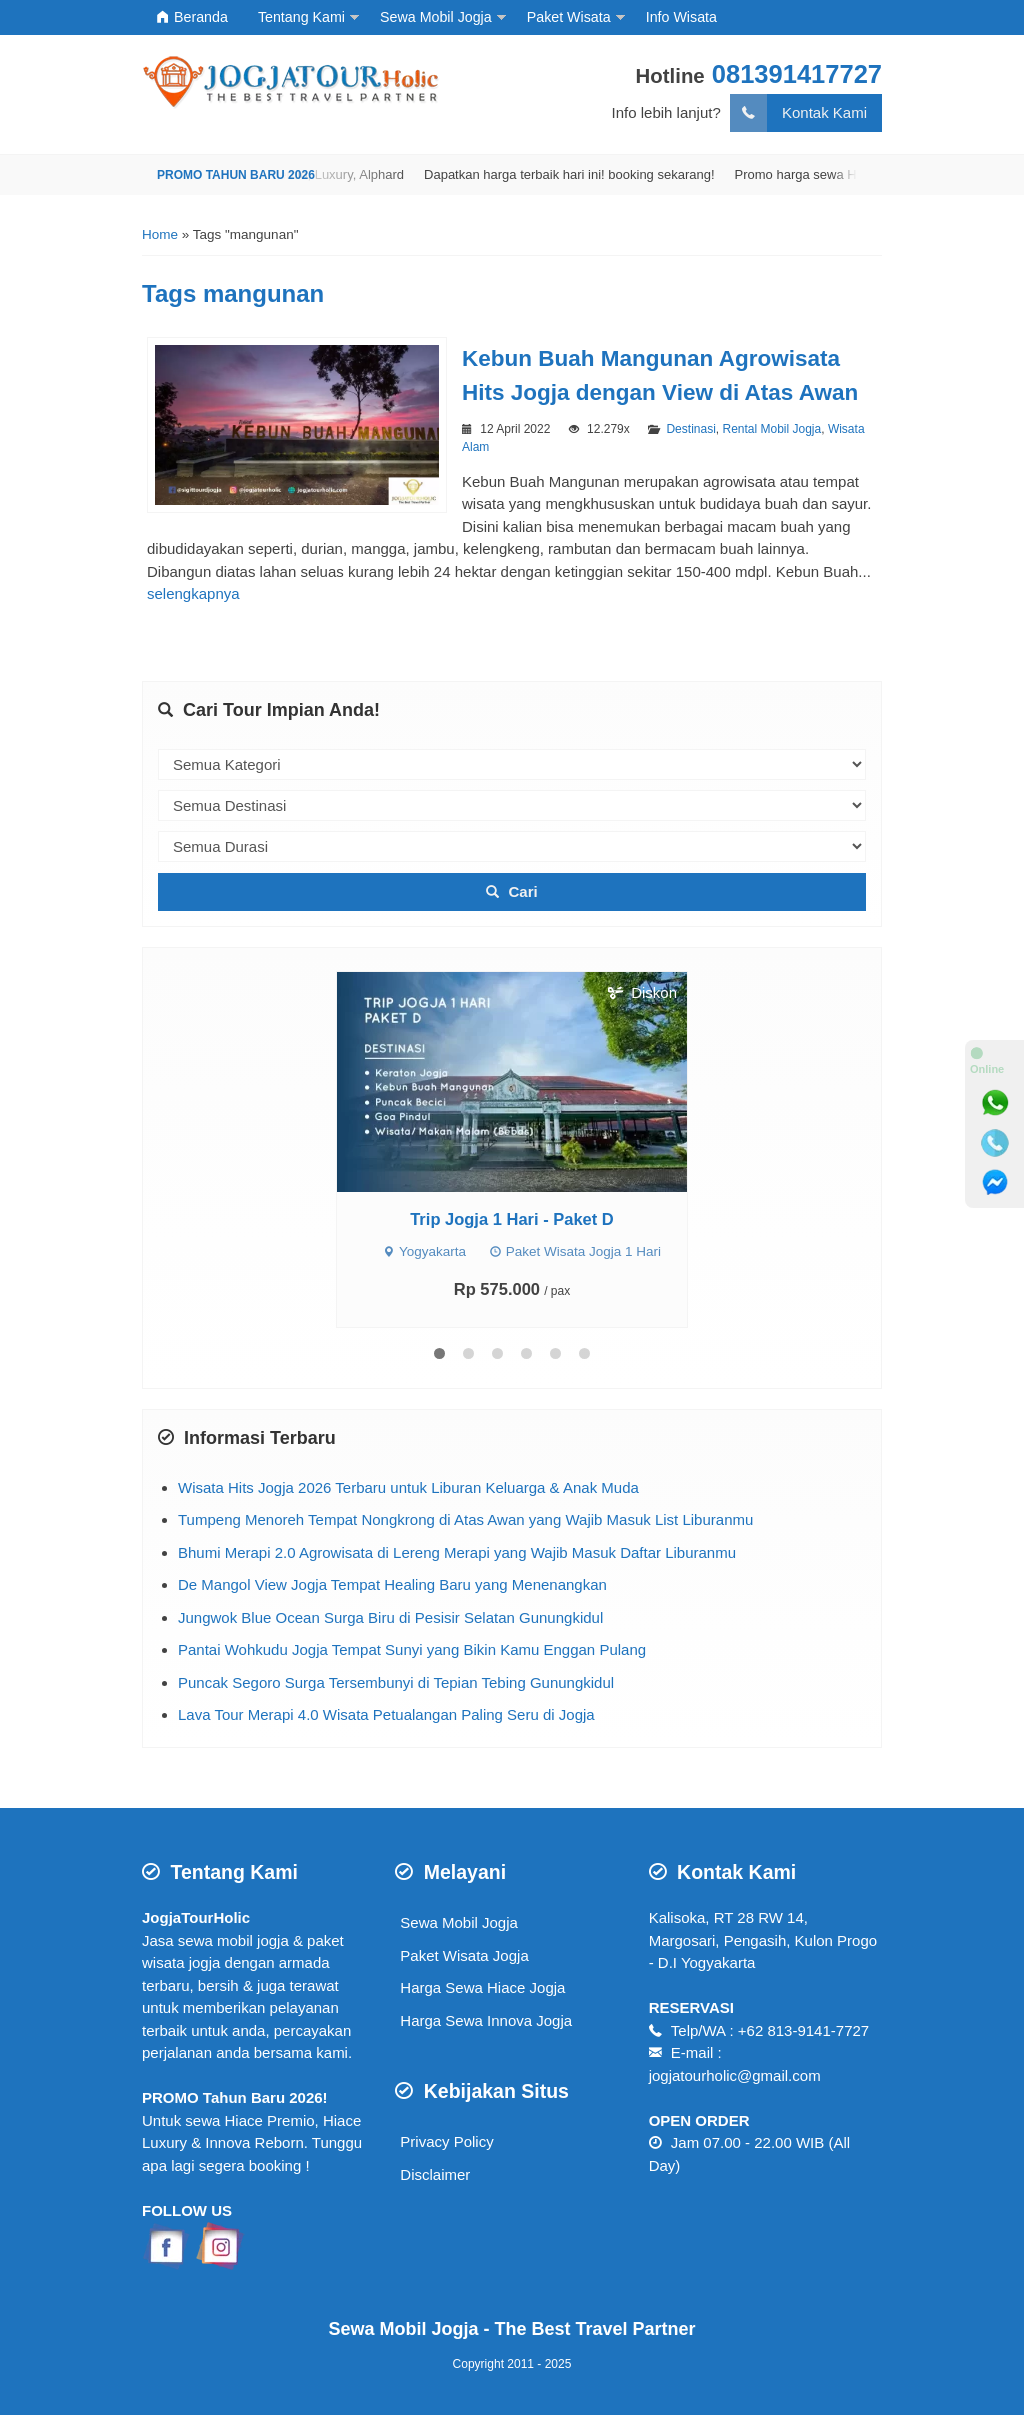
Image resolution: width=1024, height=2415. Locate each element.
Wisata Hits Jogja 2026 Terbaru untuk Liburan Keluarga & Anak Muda (408, 1487)
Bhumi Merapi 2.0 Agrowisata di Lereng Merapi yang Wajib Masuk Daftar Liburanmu (457, 1552)
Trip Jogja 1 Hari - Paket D (512, 1219)
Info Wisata (681, 17)
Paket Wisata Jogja (464, 1955)
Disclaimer (435, 2174)
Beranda (192, 17)
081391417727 (797, 74)
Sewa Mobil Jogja (436, 17)
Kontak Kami (798, 113)
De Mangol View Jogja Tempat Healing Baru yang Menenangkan (392, 1584)
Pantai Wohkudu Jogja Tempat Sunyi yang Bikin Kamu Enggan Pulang (412, 1649)
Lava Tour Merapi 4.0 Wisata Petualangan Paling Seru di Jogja (386, 1714)
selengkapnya (193, 593)
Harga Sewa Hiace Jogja (482, 1987)
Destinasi (690, 429)
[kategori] (512, 764)
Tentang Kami (301, 17)
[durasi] (512, 846)
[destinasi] (512, 805)
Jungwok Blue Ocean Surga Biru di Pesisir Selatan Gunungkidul (390, 1617)
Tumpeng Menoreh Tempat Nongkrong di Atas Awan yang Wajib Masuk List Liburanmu (465, 1519)
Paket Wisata (569, 17)
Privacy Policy (446, 2141)
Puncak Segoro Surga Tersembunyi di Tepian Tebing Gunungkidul (396, 1682)
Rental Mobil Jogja (771, 429)
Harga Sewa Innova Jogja (486, 2020)
